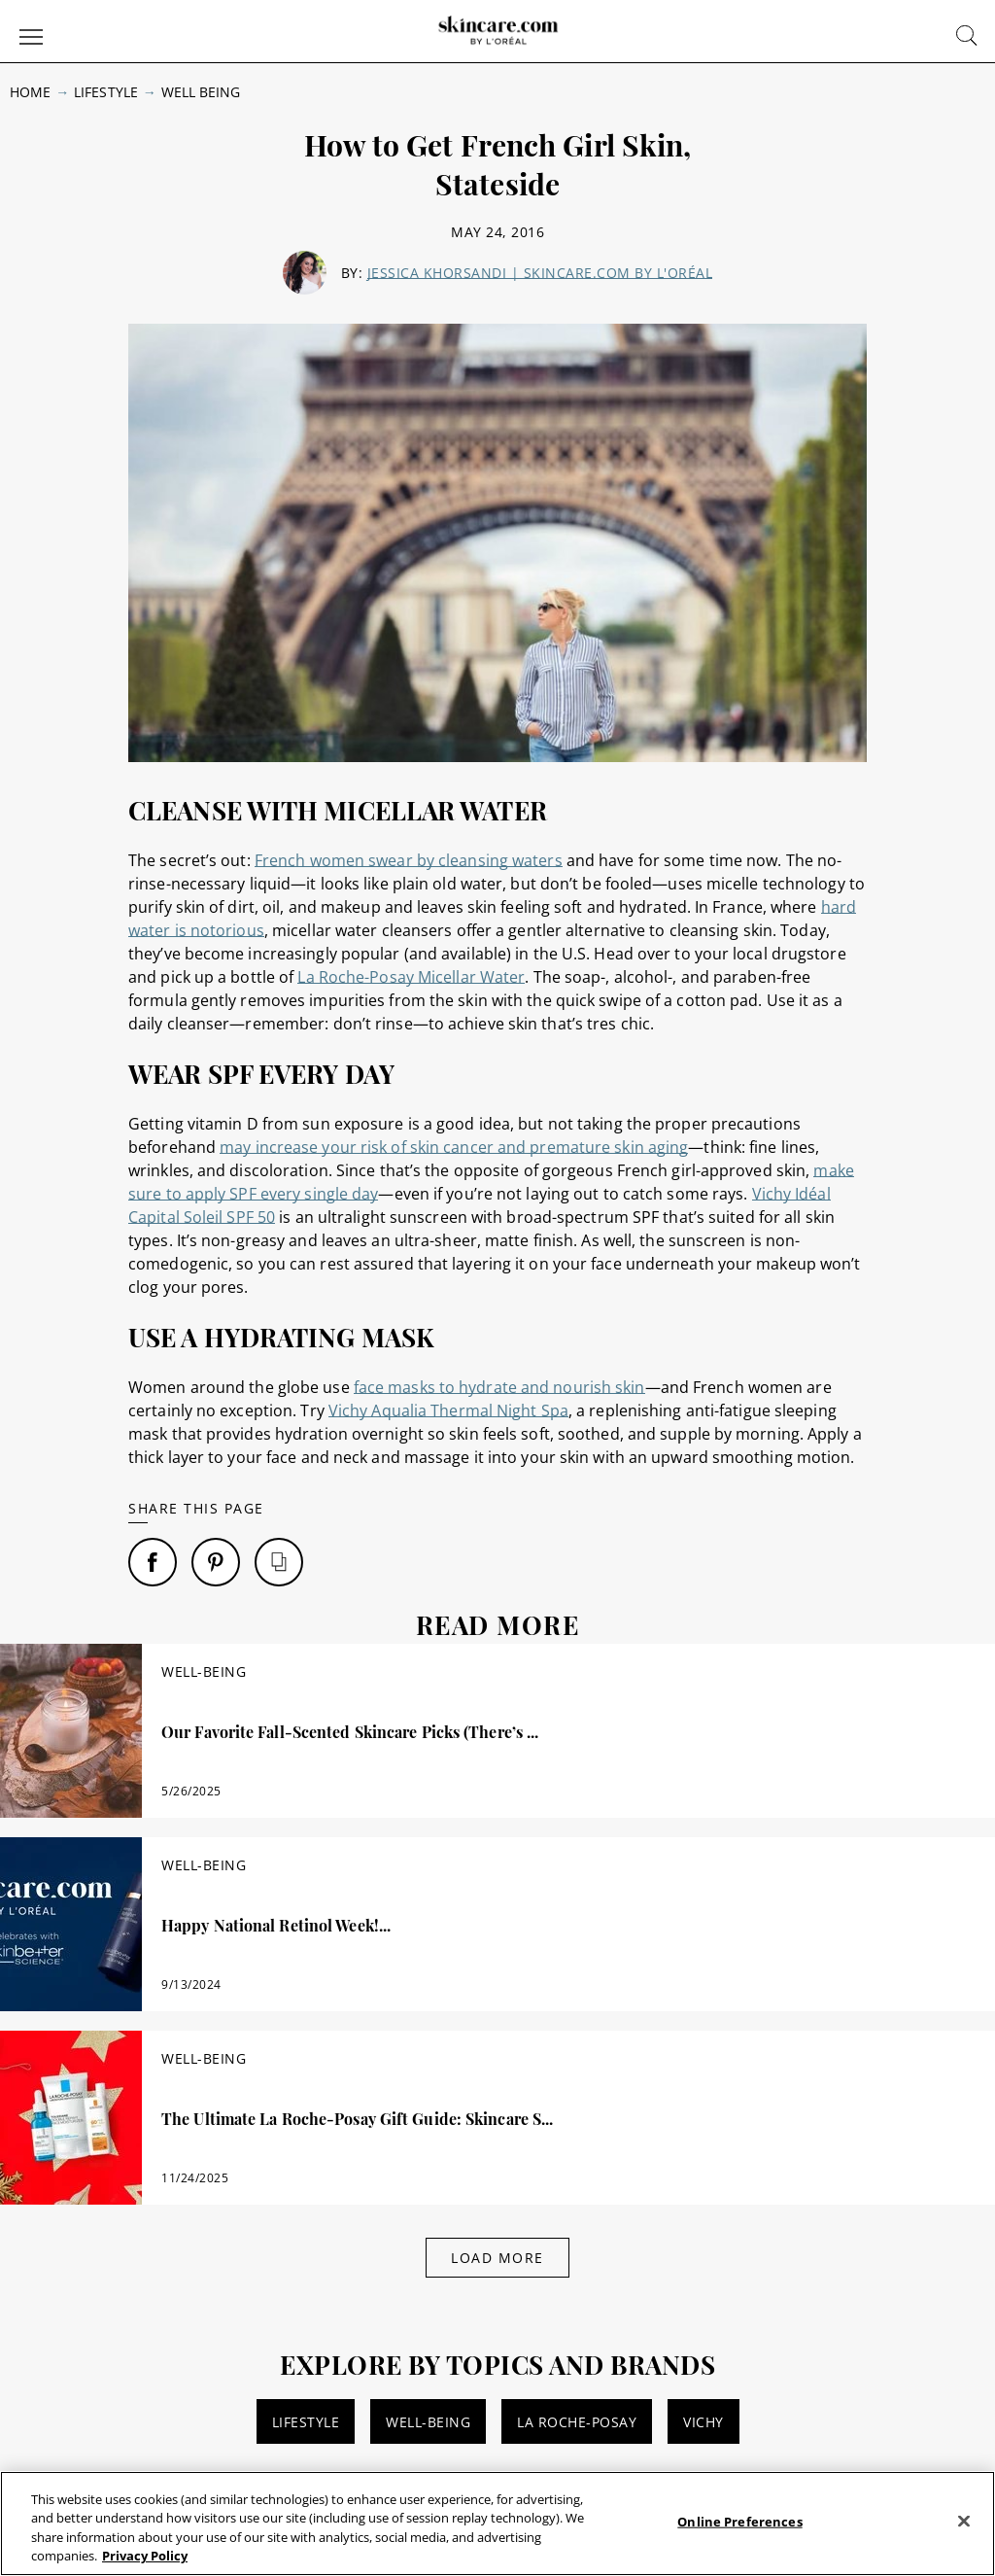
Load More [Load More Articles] (497, 2257)
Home (30, 92)
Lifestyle (105, 92)
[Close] (964, 2520)
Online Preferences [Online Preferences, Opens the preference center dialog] (739, 2521)
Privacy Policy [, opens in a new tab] (145, 2555)
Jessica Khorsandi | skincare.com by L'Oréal (540, 272)
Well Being (201, 92)
